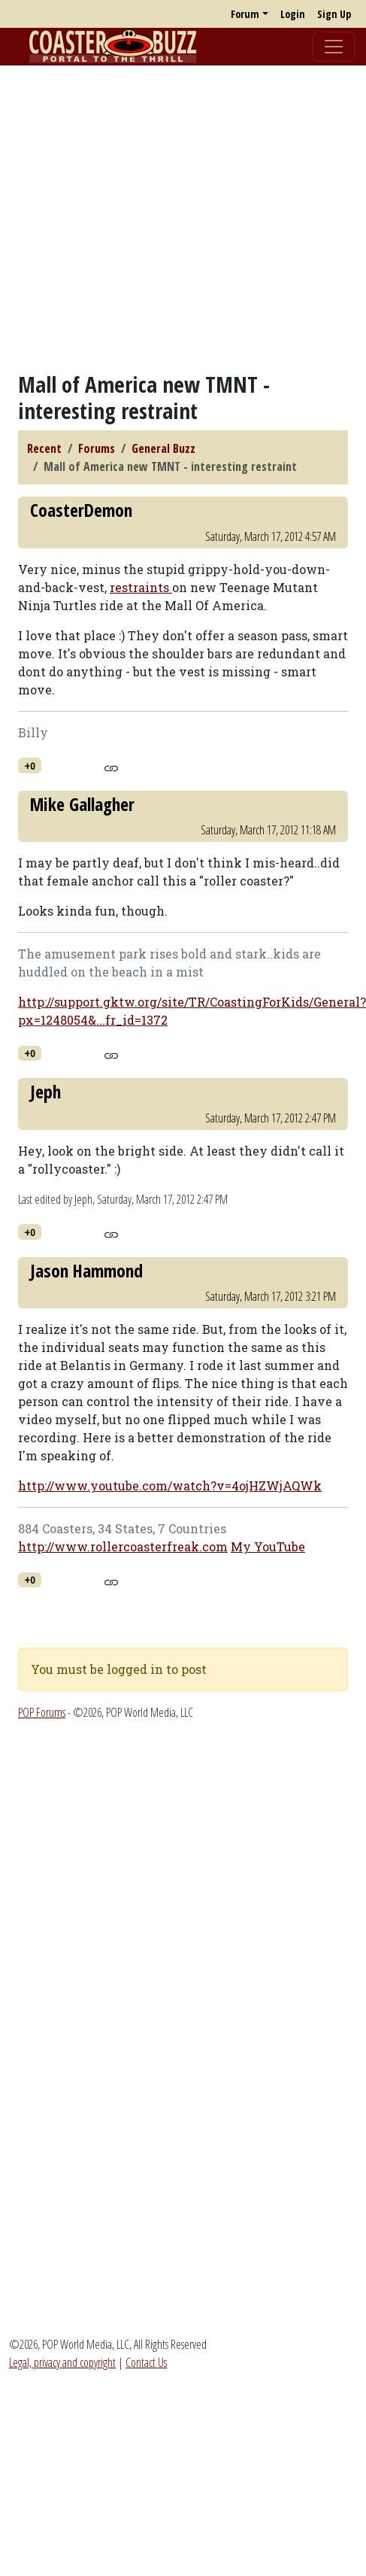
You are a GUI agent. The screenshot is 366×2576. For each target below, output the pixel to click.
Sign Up (334, 14)
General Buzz (163, 448)
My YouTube (268, 1546)
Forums (96, 448)
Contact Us (146, 2362)
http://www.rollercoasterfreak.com (123, 1546)
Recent (44, 448)
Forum (245, 14)
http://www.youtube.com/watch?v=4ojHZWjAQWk (170, 1485)
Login (292, 14)
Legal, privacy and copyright (62, 2362)
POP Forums (41, 1712)
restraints (141, 587)
